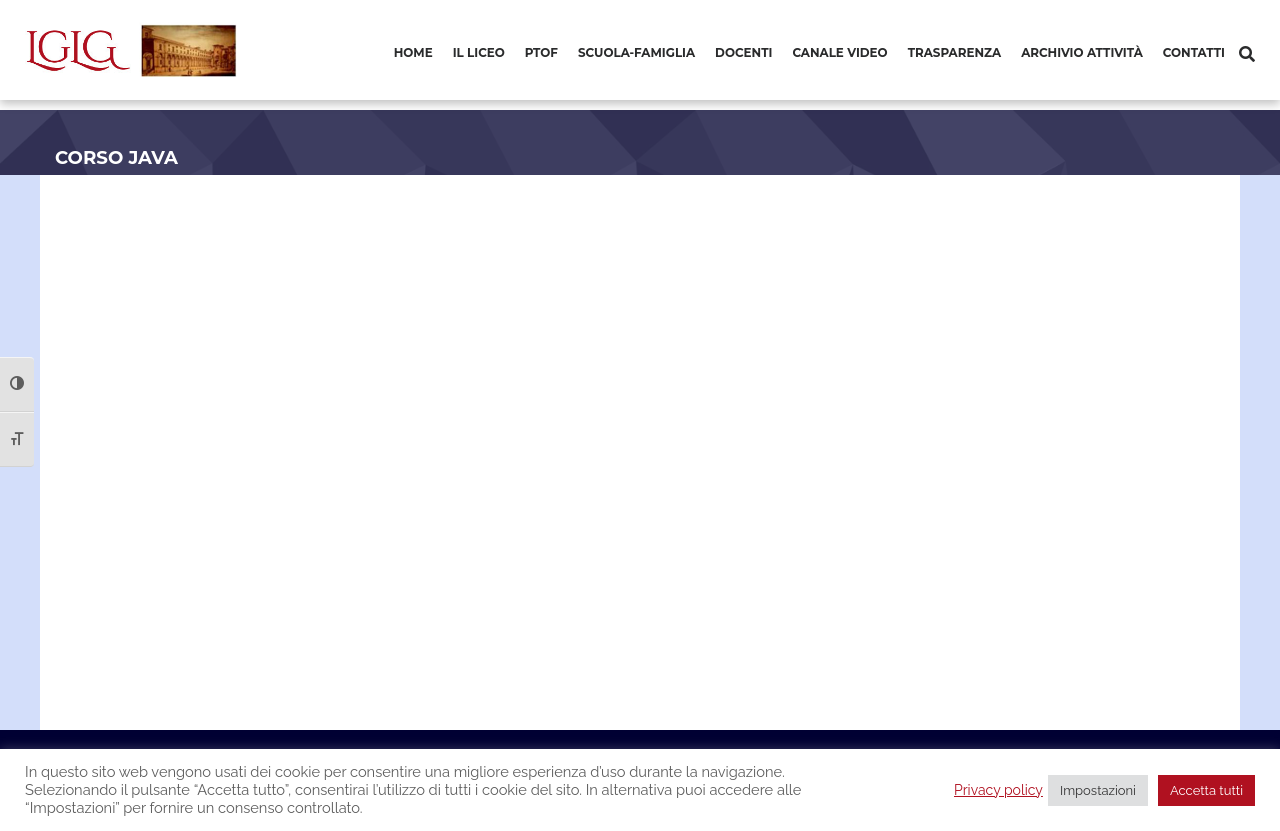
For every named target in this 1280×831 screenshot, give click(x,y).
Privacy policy (998, 790)
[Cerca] (1247, 54)
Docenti (743, 52)
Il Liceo (479, 52)
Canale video (839, 52)
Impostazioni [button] (1098, 790)
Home (413, 52)
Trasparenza (954, 52)
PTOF (541, 52)
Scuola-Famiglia (636, 52)
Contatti (1194, 52)
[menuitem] (413, 54)
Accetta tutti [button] (1206, 790)
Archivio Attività (1082, 52)
